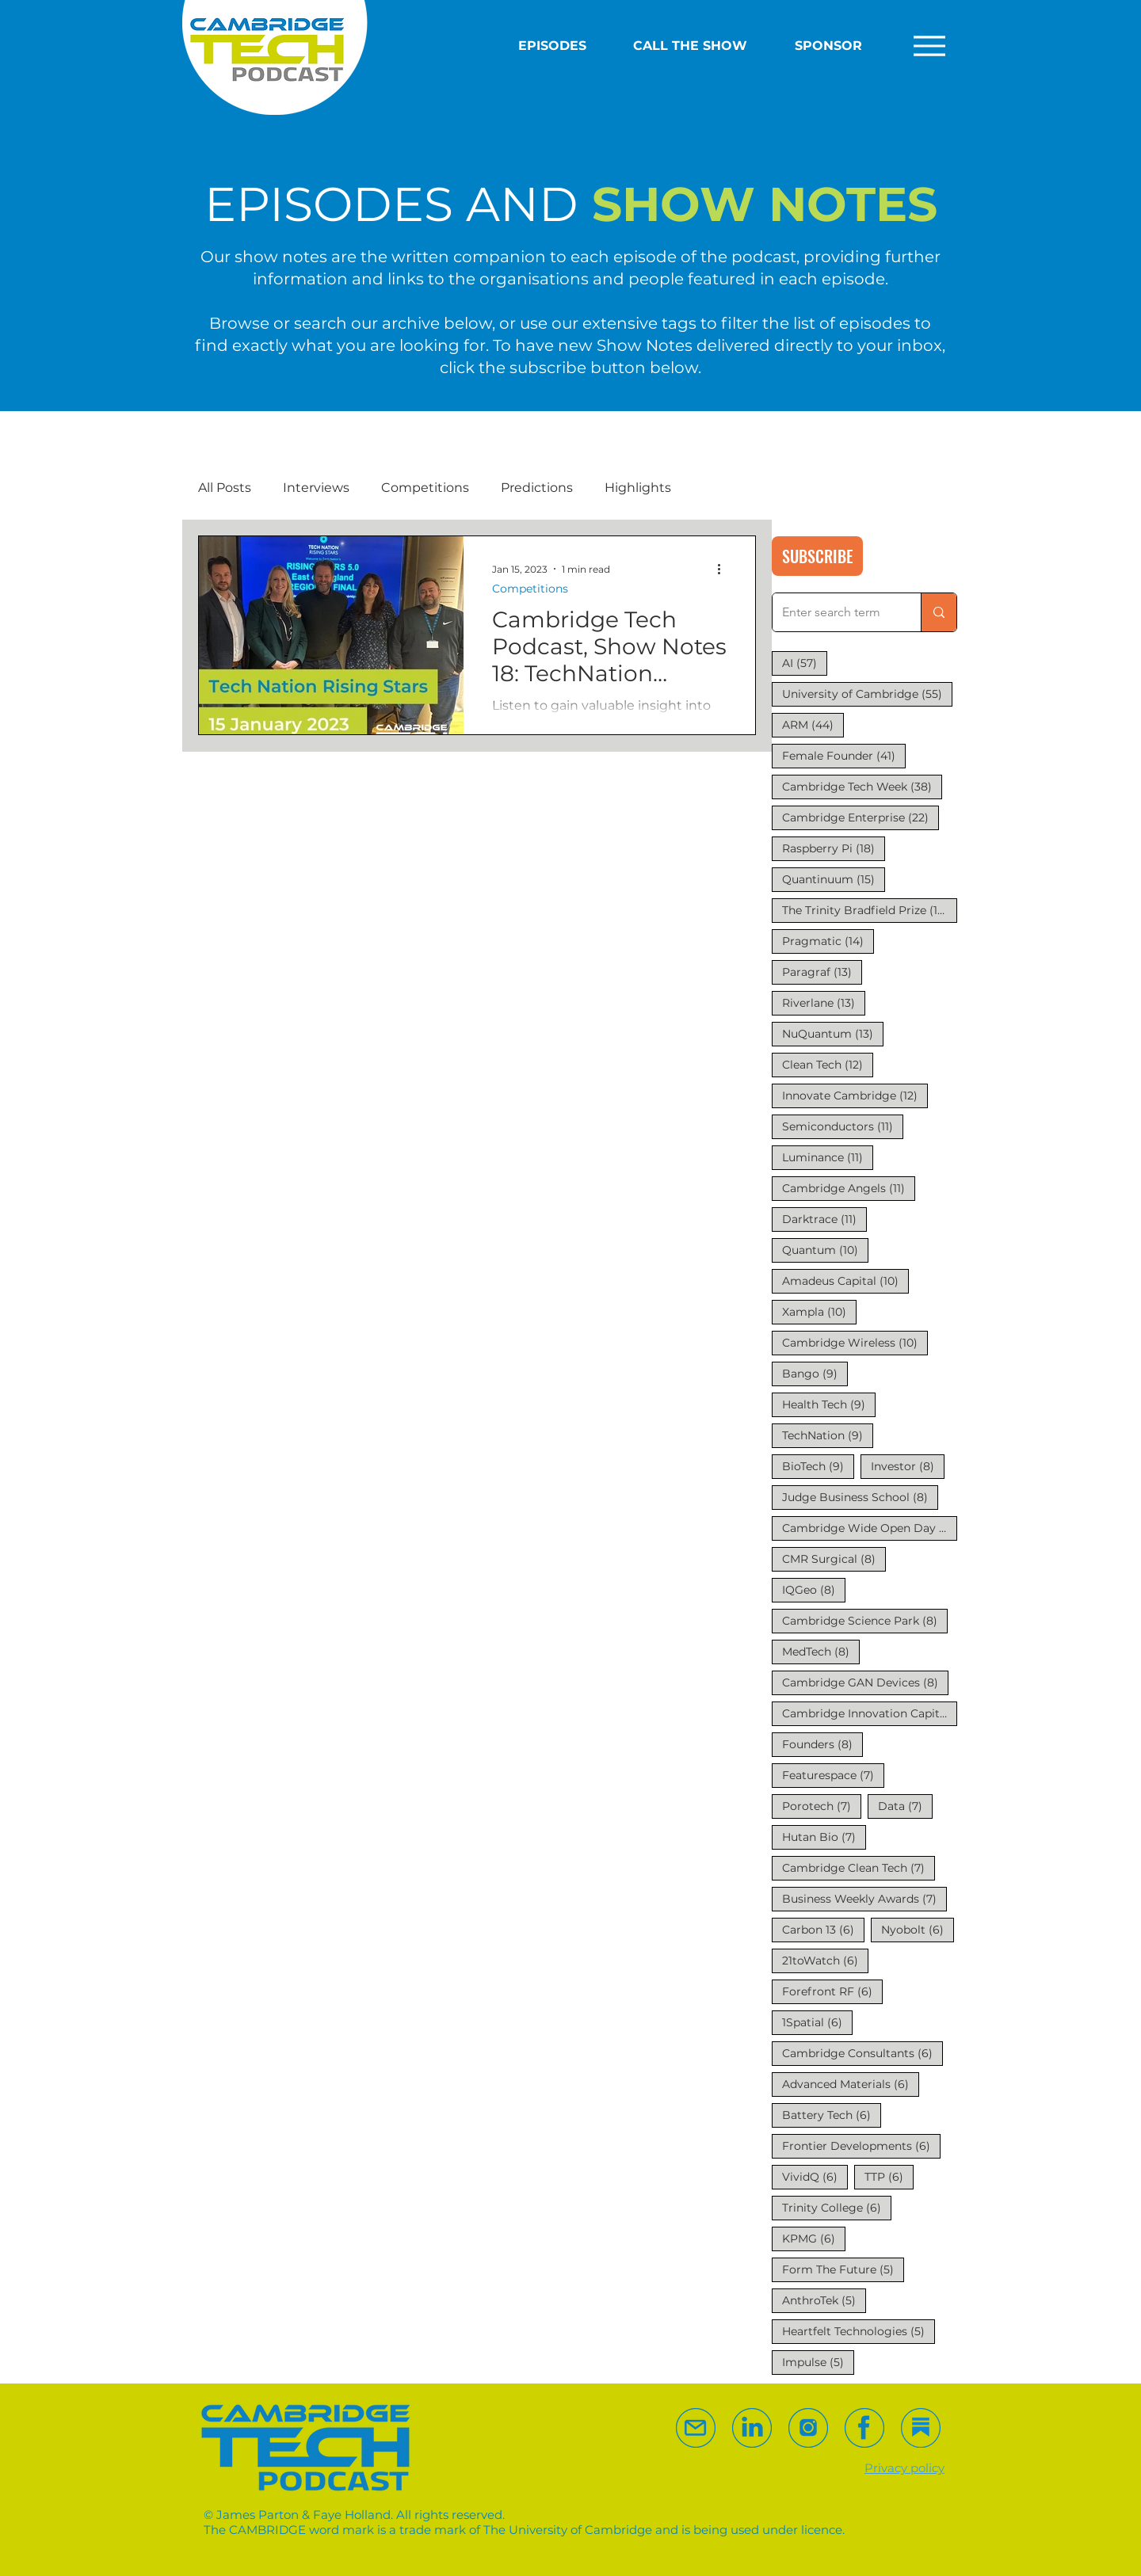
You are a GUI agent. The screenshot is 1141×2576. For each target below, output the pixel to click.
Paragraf (822, 971)
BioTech (818, 1465)
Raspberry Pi (833, 847)
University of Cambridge (867, 693)
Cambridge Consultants (862, 2052)
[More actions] (724, 568)
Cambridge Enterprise (860, 817)
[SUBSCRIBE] (817, 556)
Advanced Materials (850, 2083)
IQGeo (813, 1589)
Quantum (825, 1249)
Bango (815, 1373)
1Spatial (817, 2021)
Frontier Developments (861, 2145)
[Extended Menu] (925, 45)
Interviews (316, 487)
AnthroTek (824, 2299)
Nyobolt (917, 1929)
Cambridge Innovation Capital (869, 1713)
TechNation (827, 1434)
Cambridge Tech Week (862, 786)
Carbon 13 (823, 1929)
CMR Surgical (834, 1558)
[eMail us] (696, 2428)
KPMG (813, 2238)
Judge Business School (860, 1496)
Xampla (819, 1311)
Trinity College (836, 2207)
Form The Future (843, 2269)
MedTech (821, 1651)
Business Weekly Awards (864, 1898)
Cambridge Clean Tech (858, 1867)
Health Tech (829, 1404)
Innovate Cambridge (855, 1095)
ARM (813, 724)
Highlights (638, 487)
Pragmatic (828, 940)
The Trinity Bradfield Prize (869, 909)
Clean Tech (827, 1064)
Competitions (425, 487)
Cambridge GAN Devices (865, 1682)
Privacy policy (904, 2467)
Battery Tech (831, 2114)
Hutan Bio (824, 1836)
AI (804, 662)
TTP (889, 2176)
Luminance (827, 1156)
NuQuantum (832, 1033)
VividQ (815, 2176)
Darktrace (824, 1218)
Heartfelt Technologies (858, 2330)
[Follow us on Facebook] (864, 2428)
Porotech (821, 1805)
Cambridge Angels (848, 1187)
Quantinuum (833, 878)
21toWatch (825, 1960)
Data (905, 1805)
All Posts (224, 487)
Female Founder (844, 755)
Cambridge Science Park (865, 1620)
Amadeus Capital (845, 1280)
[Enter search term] (834, 612)
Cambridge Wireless (855, 1342)
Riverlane (823, 1002)
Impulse (818, 2361)
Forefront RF (832, 1991)
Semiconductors (842, 1126)
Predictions (537, 487)
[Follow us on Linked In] (752, 2428)
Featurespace (833, 1774)
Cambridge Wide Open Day (869, 1527)
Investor (907, 1465)
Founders (822, 1743)
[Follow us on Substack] (808, 2428)
